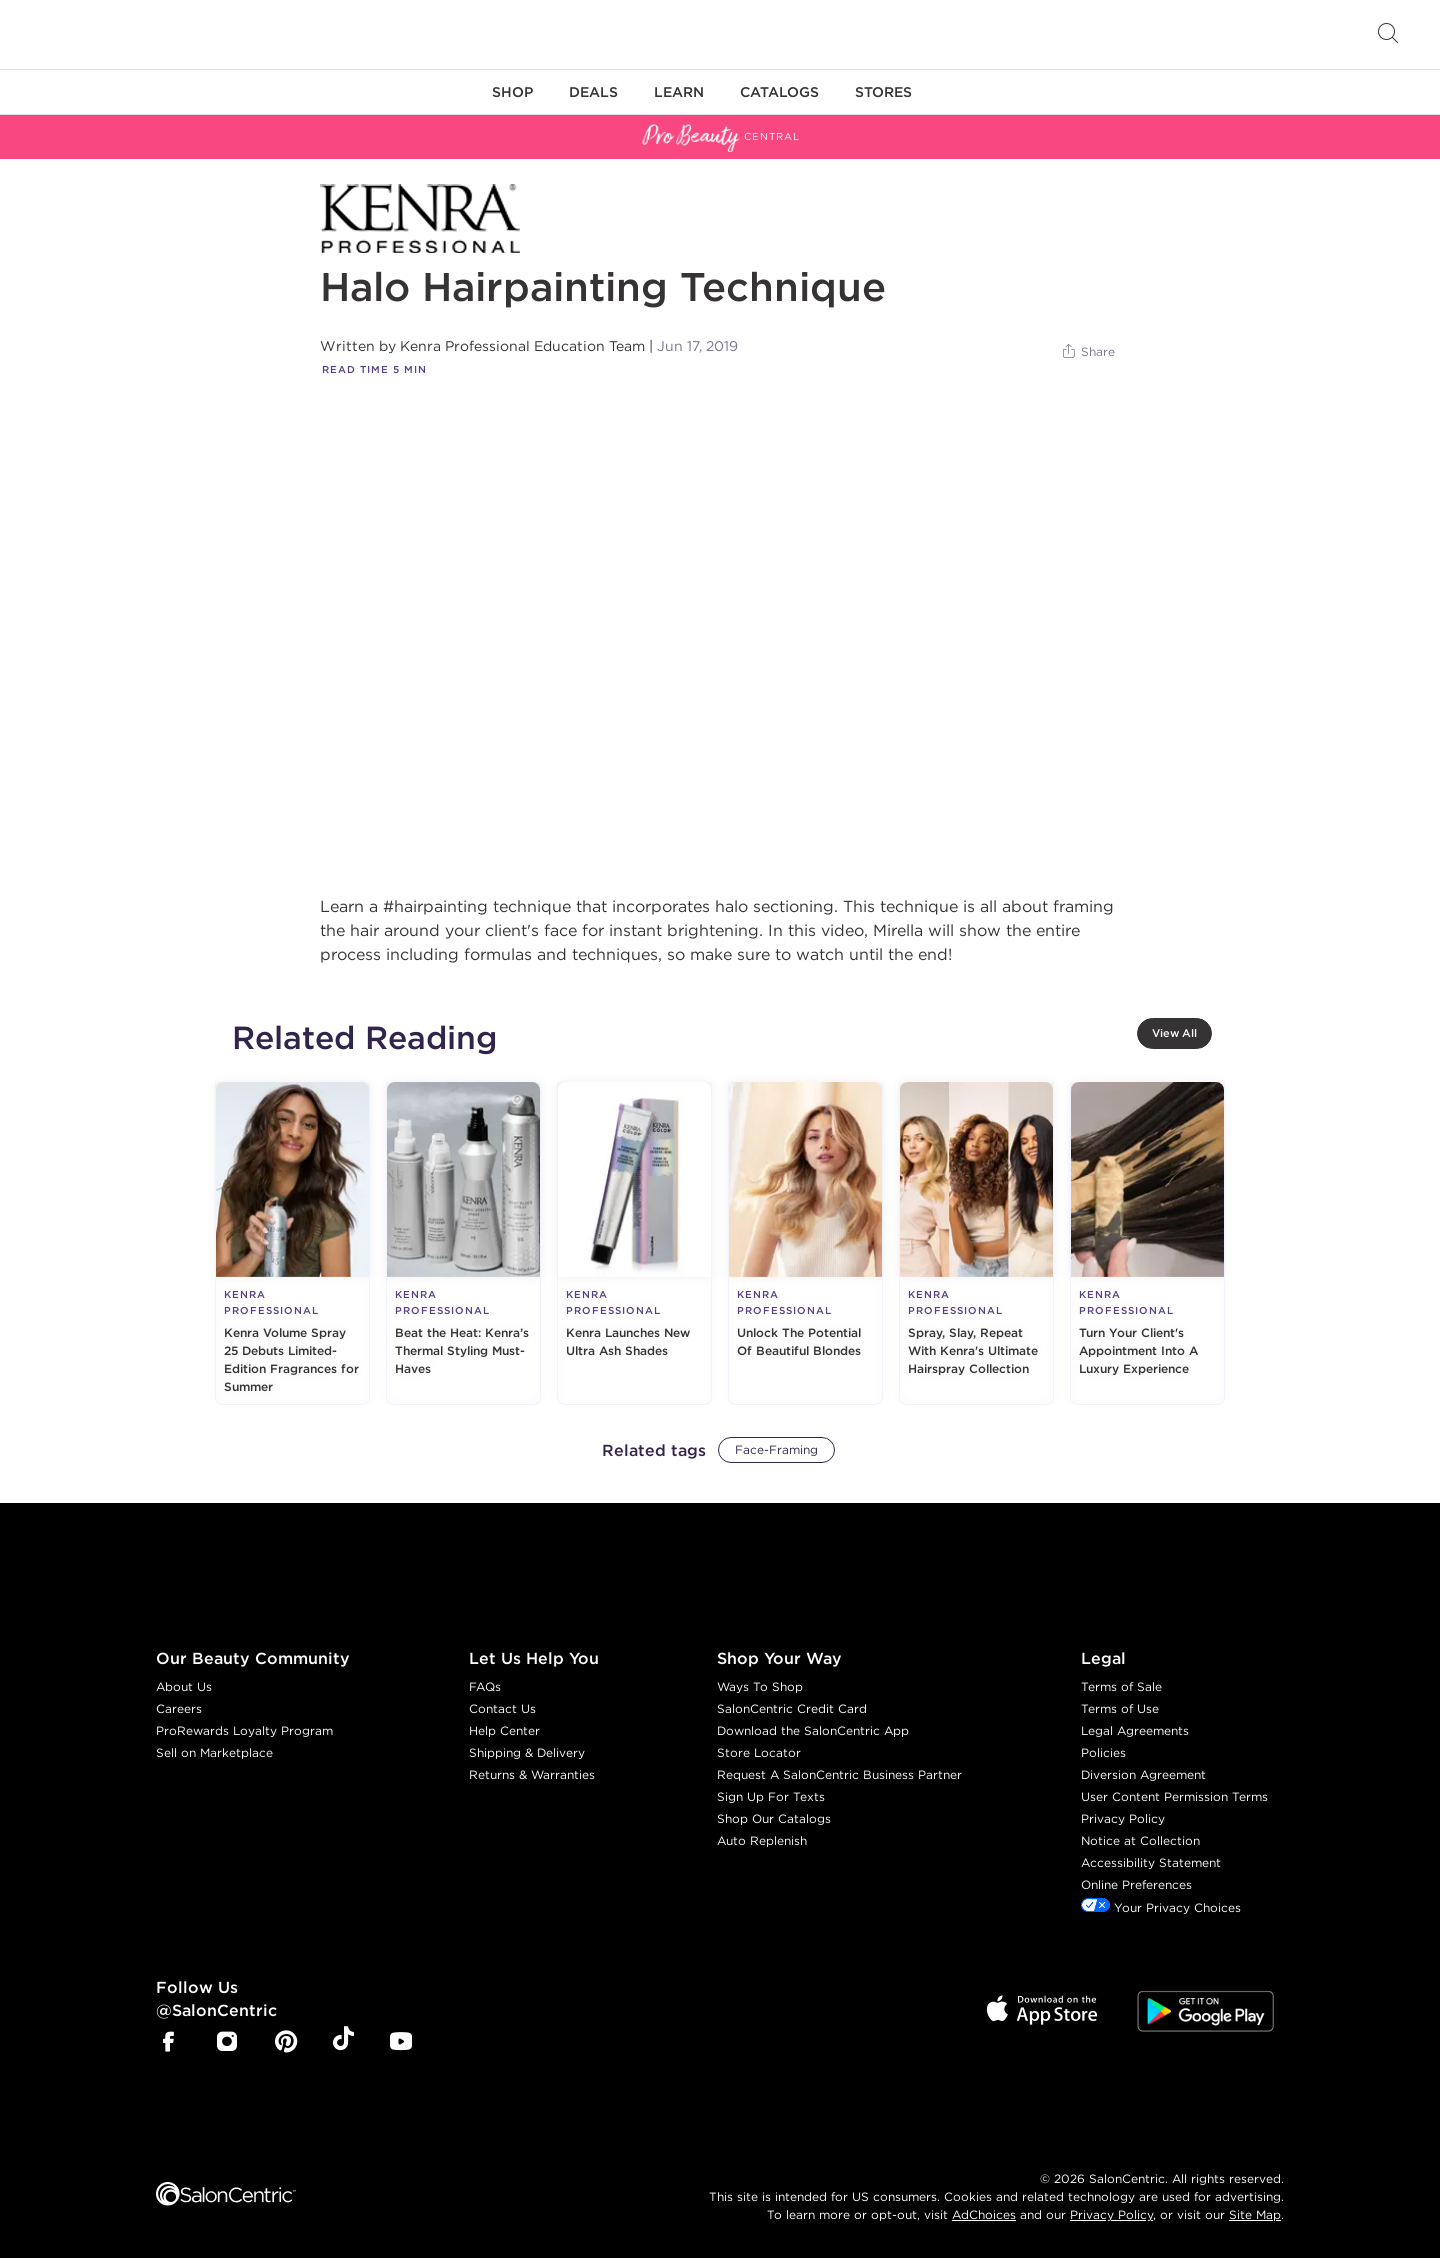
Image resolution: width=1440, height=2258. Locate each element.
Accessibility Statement (1151, 1862)
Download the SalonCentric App (813, 1730)
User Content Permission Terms (1174, 1796)
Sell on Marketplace (214, 1752)
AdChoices (984, 2214)
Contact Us (502, 1708)
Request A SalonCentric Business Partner (839, 1774)
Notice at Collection (1140, 1840)
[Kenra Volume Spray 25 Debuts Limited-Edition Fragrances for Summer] (292, 1243)
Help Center (504, 1730)
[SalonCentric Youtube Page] (401, 2043)
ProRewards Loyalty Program (244, 1730)
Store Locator (759, 1752)
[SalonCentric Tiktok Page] (343, 2042)
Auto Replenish (762, 1840)
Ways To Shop (760, 1686)
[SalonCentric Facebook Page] (168, 2043)
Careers (179, 1708)
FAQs (485, 1686)
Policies (1103, 1752)
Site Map (1255, 2214)
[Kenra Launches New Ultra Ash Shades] (634, 1243)
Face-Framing (776, 1449)
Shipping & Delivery (527, 1752)
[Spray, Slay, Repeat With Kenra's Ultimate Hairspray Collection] (976, 1243)
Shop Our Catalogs (774, 1818)
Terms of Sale (1121, 1686)
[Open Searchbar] (1388, 34)
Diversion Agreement (1143, 1774)
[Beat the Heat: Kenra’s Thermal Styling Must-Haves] (463, 1243)
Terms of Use (1120, 1708)
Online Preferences (1136, 1884)
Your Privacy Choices (1161, 1907)
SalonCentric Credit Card (792, 1708)
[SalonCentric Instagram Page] (227, 2043)
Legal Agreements (1135, 1730)
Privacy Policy (1123, 1818)
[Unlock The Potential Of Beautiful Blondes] (805, 1243)
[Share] (1087, 352)
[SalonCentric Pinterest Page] (286, 2043)
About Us (184, 1686)
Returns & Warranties (532, 1774)
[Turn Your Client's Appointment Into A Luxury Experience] (1147, 1243)
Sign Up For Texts (771, 1796)
